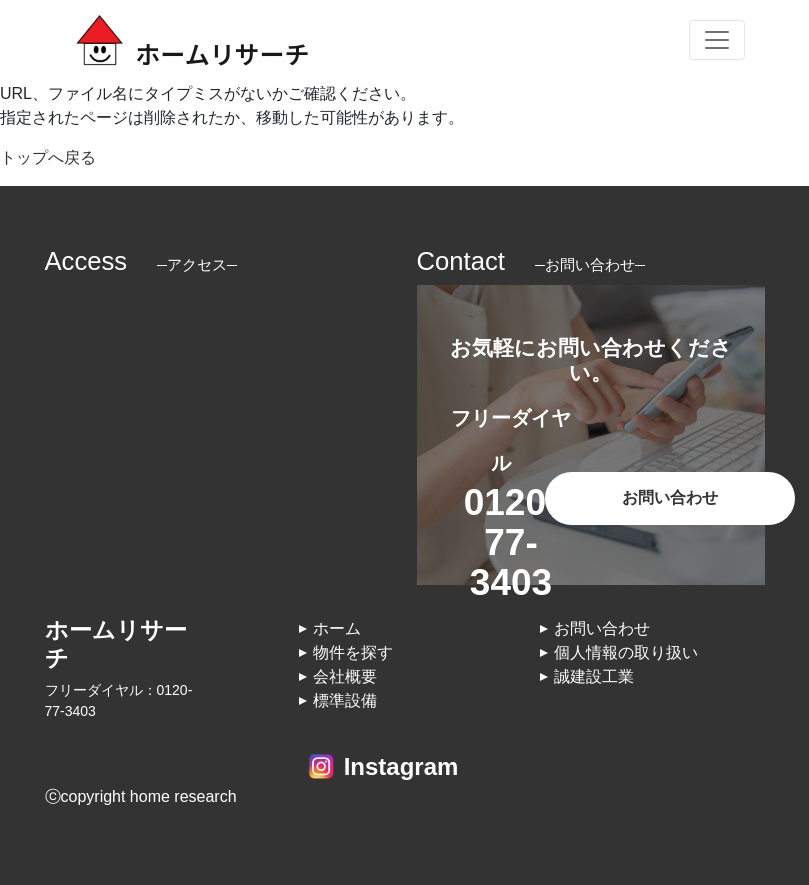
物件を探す (353, 652)
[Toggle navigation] (717, 40)
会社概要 (345, 676)
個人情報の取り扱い (626, 652)
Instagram (401, 766)
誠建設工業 (594, 676)
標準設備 (345, 700)
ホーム (337, 628)
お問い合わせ (670, 497)
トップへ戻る (48, 157)
